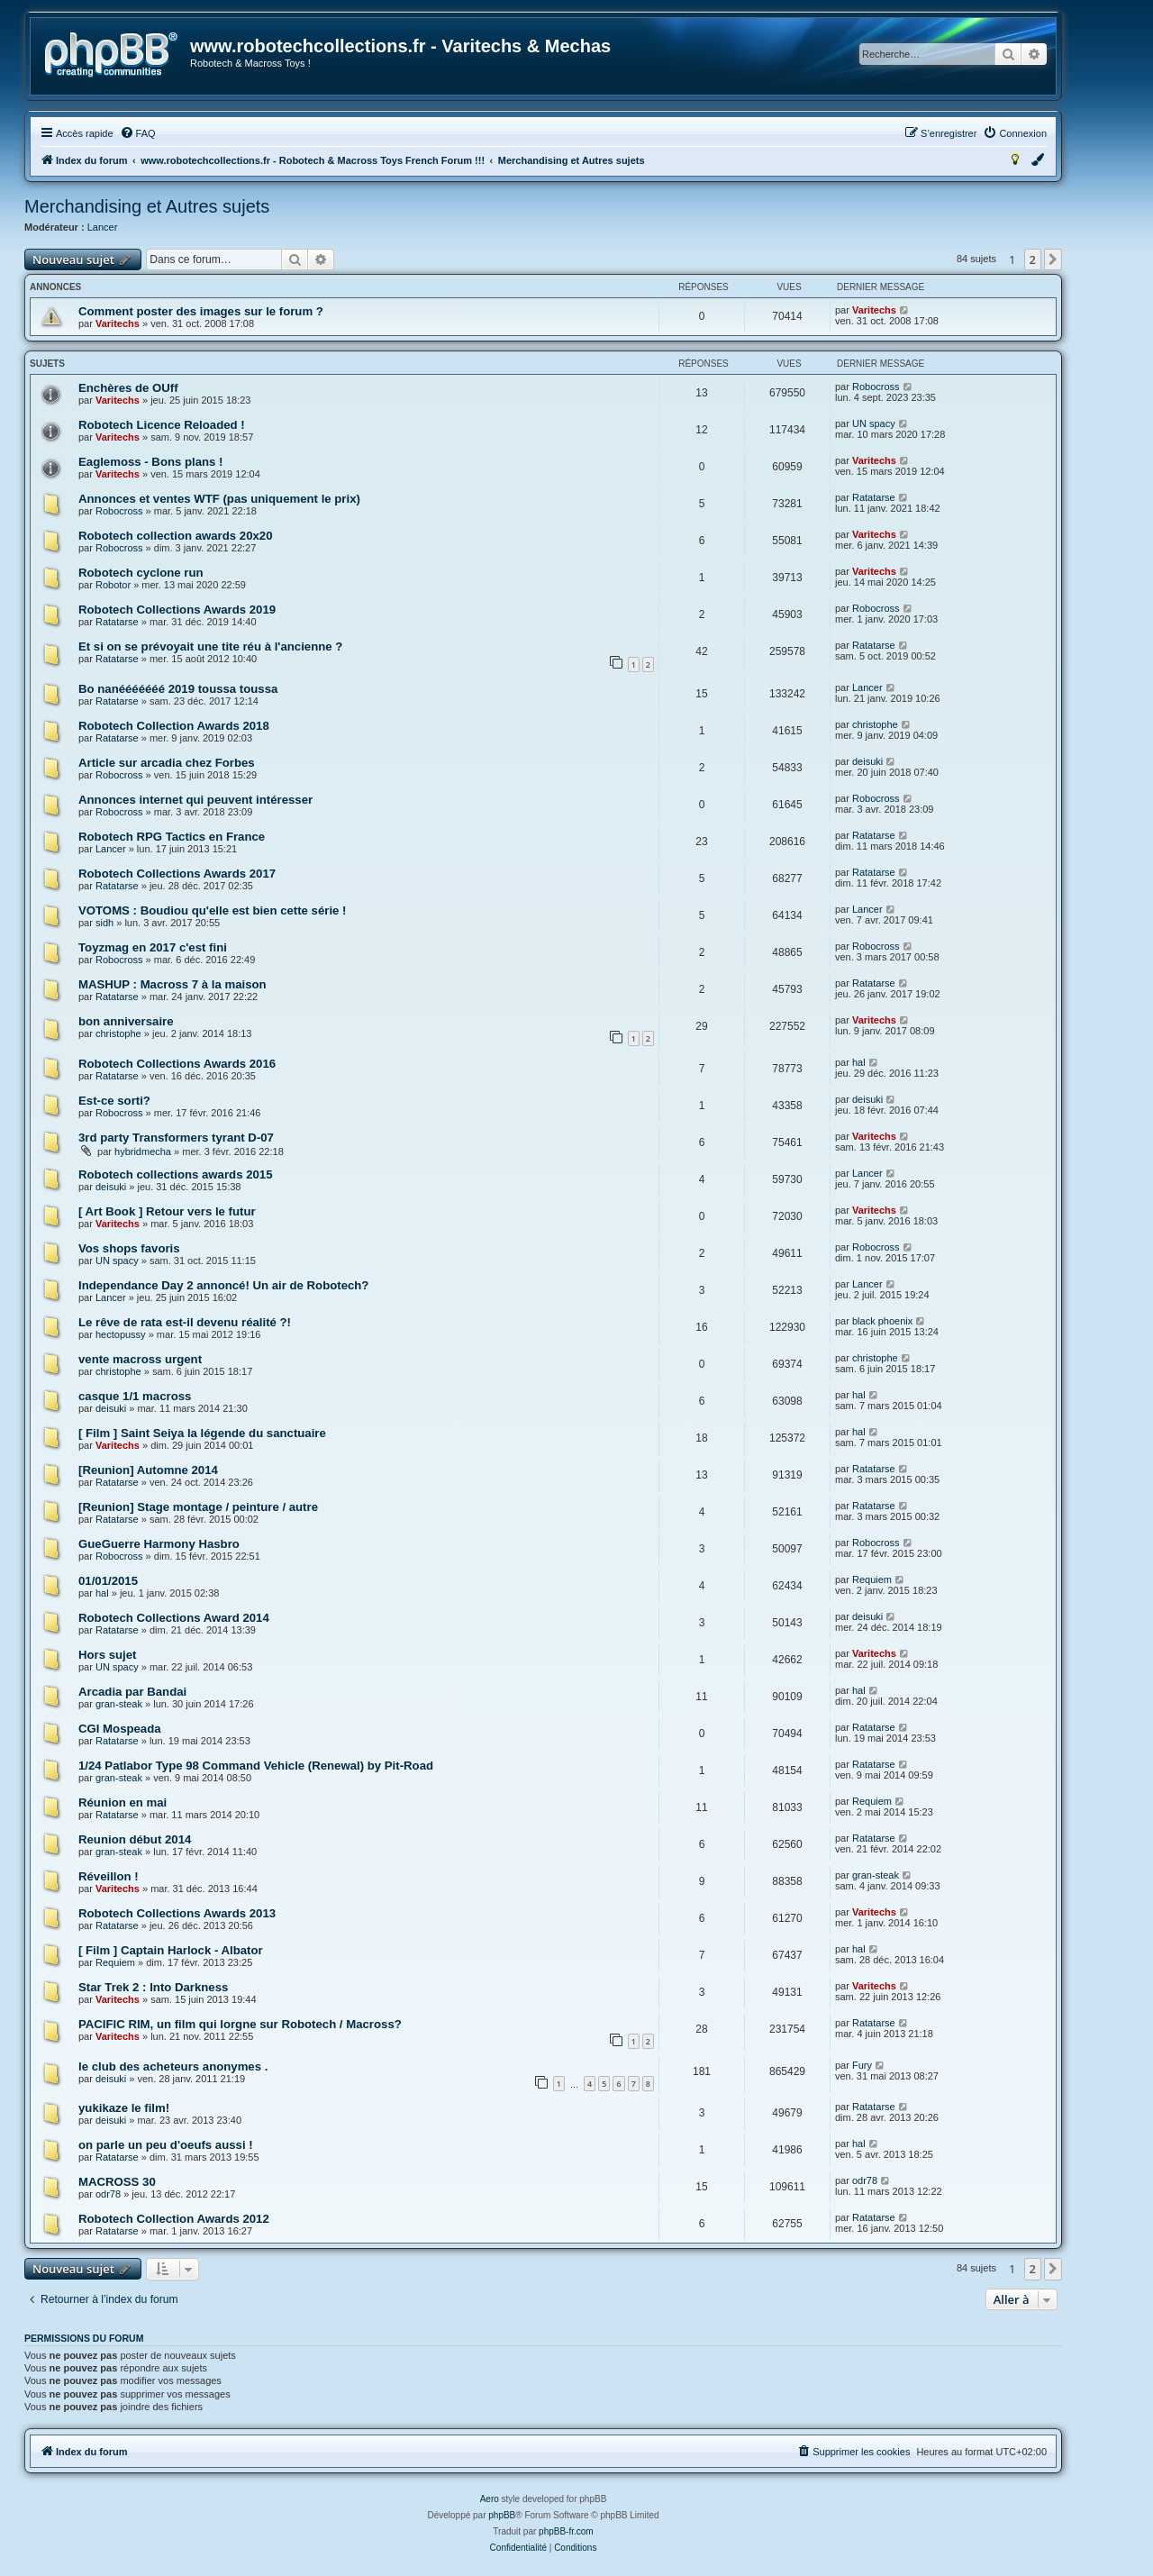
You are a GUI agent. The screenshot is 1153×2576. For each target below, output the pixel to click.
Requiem (872, 1579)
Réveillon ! (108, 1876)
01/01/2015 (108, 1581)
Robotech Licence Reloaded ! (161, 425)
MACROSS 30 (117, 2182)
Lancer (102, 227)
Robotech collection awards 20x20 (175, 535)
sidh (104, 922)
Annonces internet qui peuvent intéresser (195, 799)
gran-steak (118, 1703)
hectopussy (120, 1334)
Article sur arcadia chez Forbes (166, 762)
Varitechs (117, 323)
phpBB (501, 2515)
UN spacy (873, 423)
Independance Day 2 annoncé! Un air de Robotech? (223, 1285)
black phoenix (882, 1320)
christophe (875, 724)
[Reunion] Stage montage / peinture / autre (198, 1507)
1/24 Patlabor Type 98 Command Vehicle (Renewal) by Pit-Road (255, 1765)
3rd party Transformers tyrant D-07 (176, 1137)
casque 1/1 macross (134, 1396)
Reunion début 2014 (134, 1839)
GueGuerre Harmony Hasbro (159, 1544)
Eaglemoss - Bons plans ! (150, 462)
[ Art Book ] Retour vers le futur (167, 1211)
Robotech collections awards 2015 (175, 1174)
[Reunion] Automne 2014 (148, 1470)
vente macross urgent (140, 1359)
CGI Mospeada (119, 1728)
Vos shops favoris (129, 1248)
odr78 (108, 2194)
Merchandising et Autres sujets (146, 206)
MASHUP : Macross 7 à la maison (172, 984)
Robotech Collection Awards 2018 (173, 726)
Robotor (113, 584)
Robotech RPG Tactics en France (171, 836)
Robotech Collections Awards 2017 (177, 873)
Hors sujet (107, 1654)
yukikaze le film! (123, 2108)
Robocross (876, 386)
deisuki (867, 761)
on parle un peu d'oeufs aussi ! (165, 2145)
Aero (489, 2499)
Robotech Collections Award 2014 (173, 1618)
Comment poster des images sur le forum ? (200, 311)
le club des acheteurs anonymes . (173, 2066)
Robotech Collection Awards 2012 (173, 2219)
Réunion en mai (122, 1802)
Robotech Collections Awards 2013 (177, 1913)
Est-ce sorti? (114, 1100)
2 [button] (1033, 259)
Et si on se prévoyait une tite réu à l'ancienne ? (210, 646)
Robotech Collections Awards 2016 (177, 1063)
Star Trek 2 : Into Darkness (153, 1987)
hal (859, 1062)
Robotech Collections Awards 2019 (177, 609)
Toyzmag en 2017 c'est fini (152, 947)
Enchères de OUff (128, 388)
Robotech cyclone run (141, 572)
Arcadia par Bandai (132, 1691)
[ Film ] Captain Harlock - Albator (170, 1950)
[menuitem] (138, 133)
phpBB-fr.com (566, 2531)
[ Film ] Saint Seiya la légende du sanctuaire (202, 1433)
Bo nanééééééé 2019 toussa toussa (177, 689)
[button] (1053, 259)
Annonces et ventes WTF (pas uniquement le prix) (219, 498)
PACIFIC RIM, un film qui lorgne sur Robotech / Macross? (240, 2024)
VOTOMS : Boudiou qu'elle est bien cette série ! (212, 910)
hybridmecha (142, 1151)
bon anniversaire (126, 1021)
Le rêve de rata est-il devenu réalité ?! (184, 1322)
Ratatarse (873, 497)
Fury (862, 2065)
